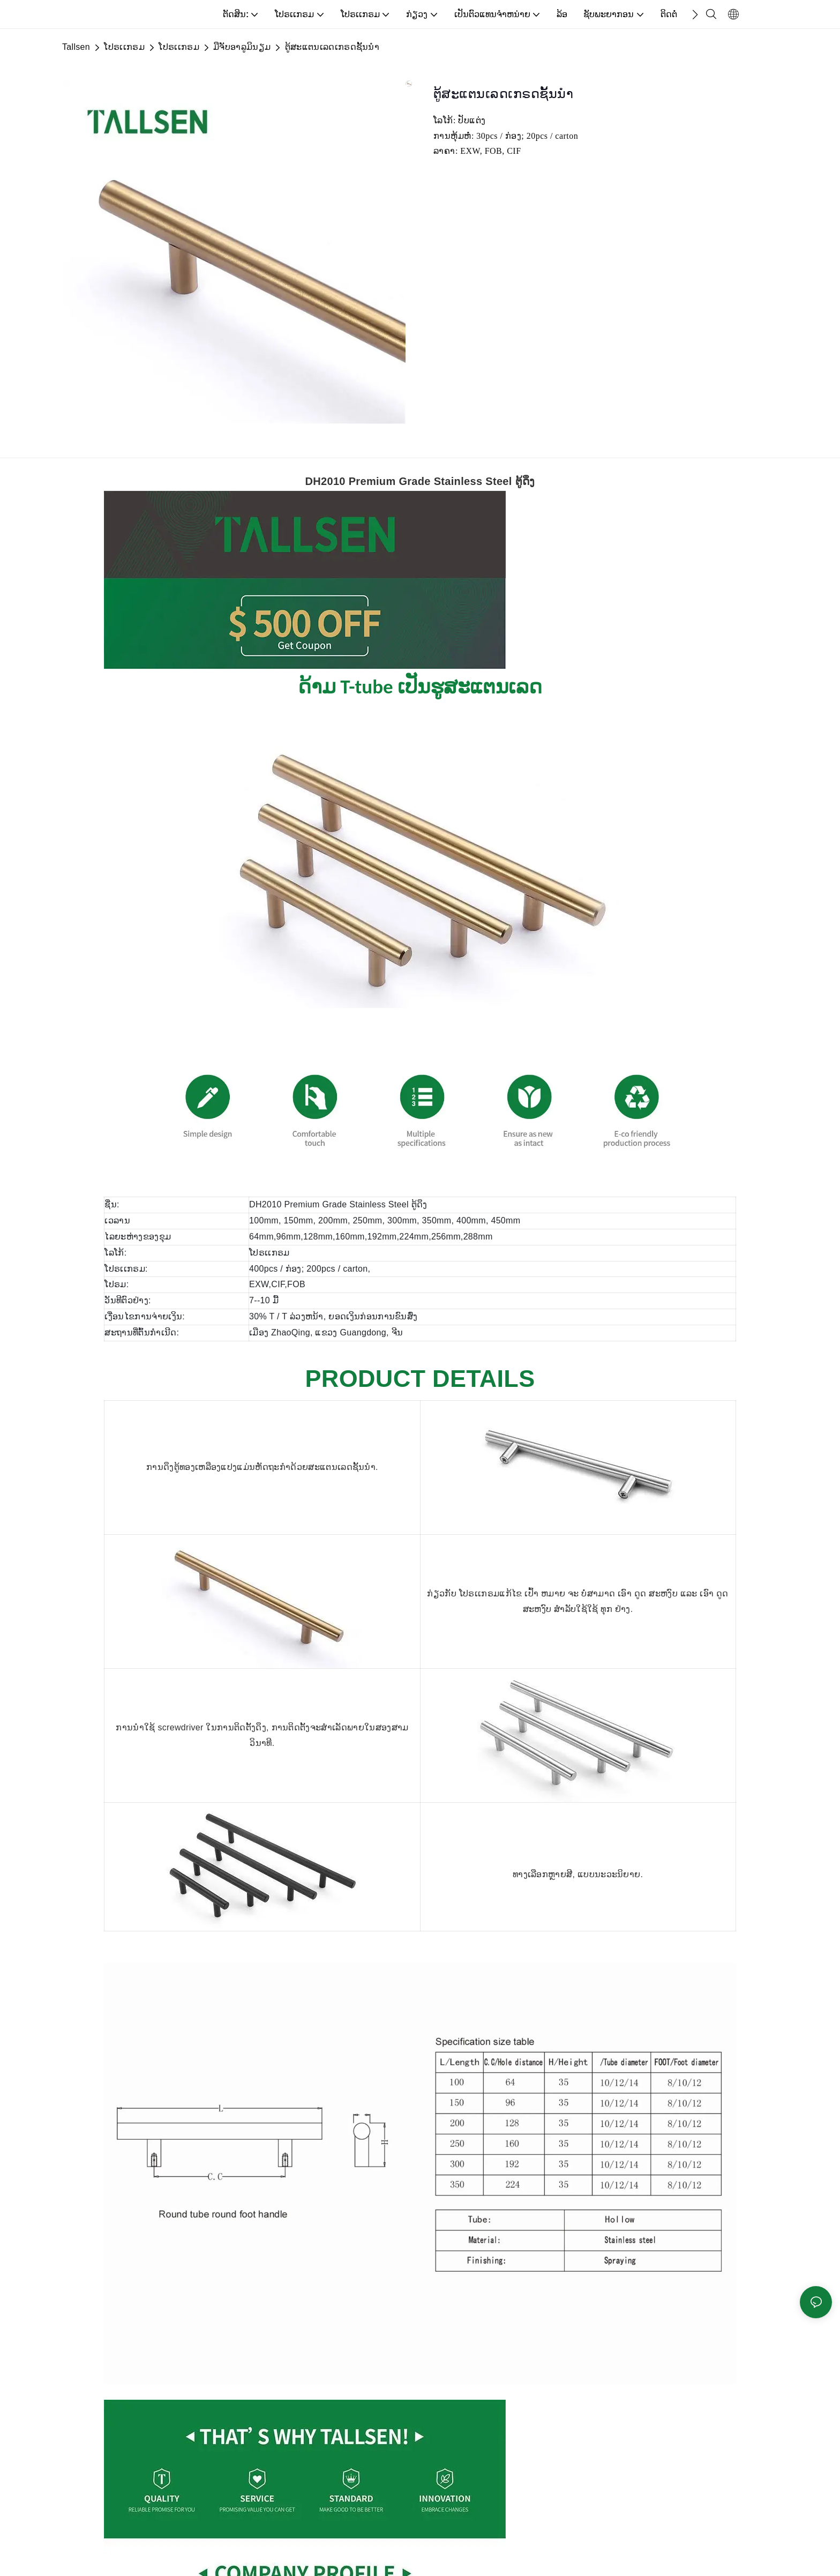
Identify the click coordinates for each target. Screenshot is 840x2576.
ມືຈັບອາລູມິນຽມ (242, 46)
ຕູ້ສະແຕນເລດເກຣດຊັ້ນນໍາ (332, 46)
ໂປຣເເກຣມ (124, 46)
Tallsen (76, 46)
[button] (695, 14)
